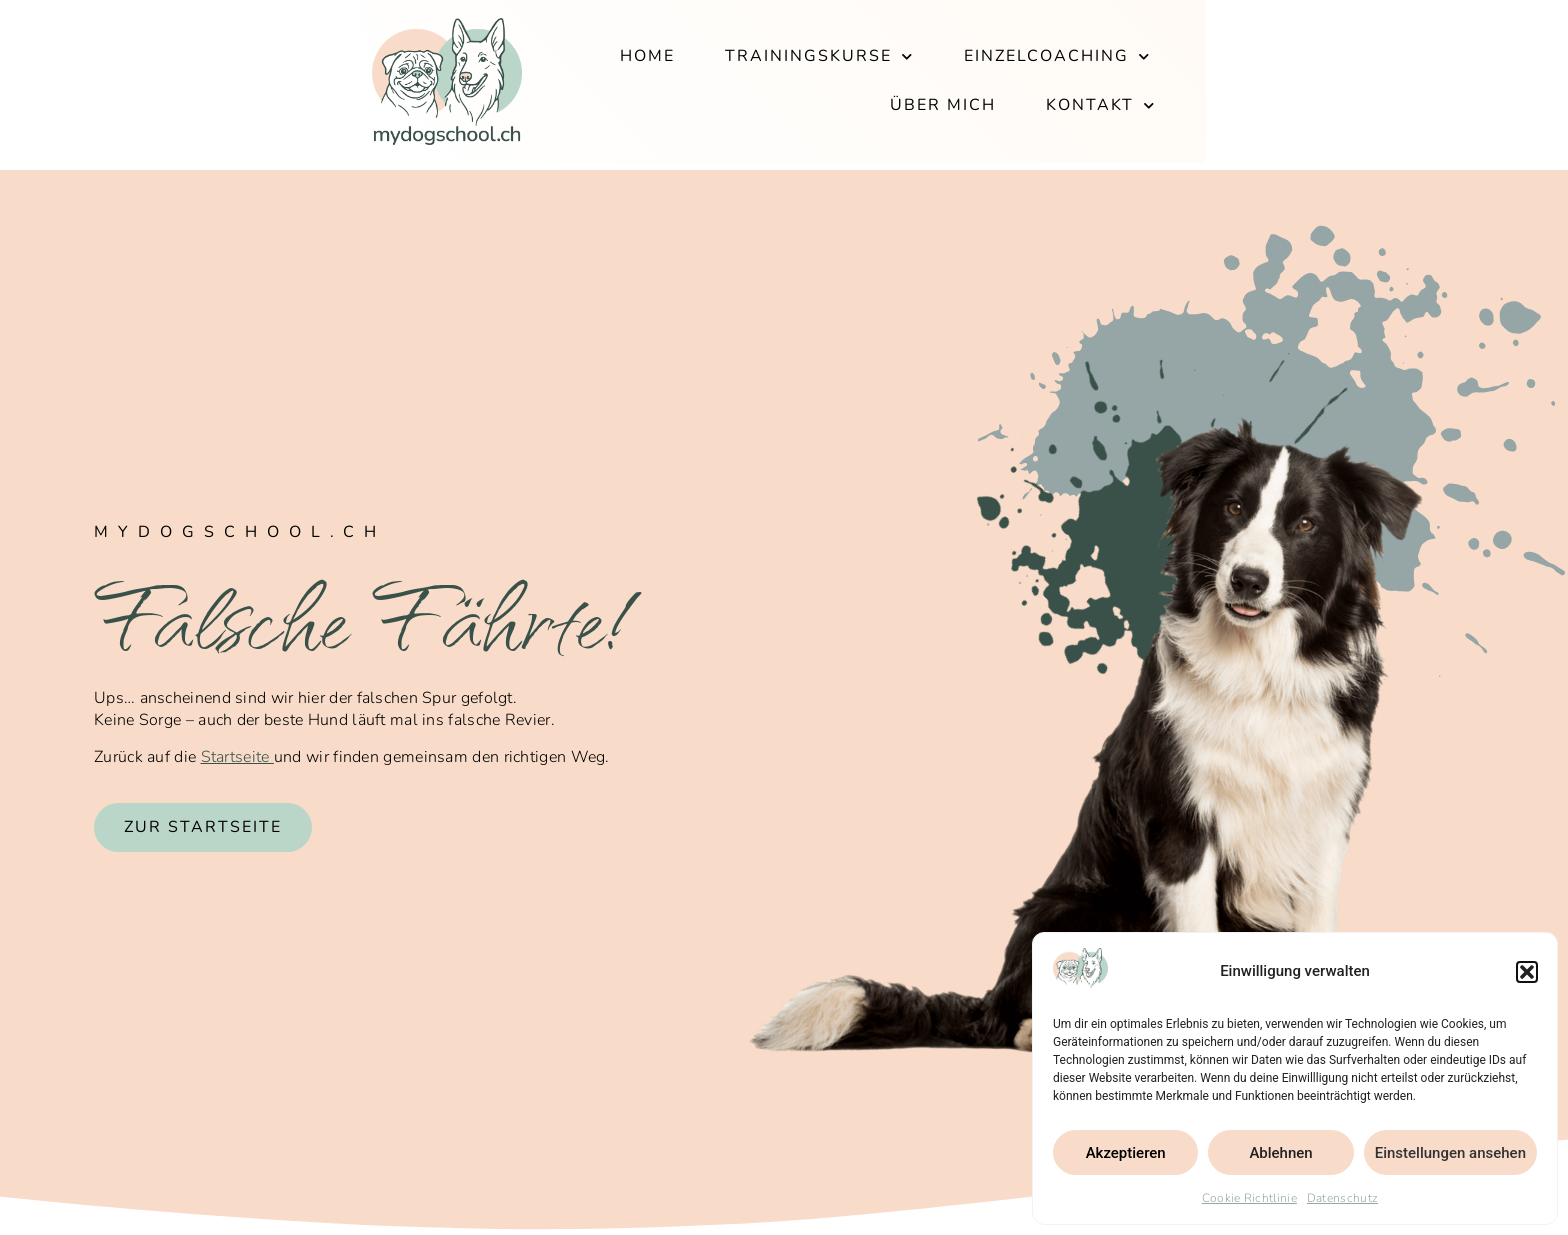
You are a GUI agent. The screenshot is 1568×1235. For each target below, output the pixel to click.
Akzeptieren (1126, 1153)
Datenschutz (1342, 1198)
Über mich (1231, 84)
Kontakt (1389, 84)
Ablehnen (1280, 1153)
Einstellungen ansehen (1450, 1153)
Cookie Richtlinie (1249, 1198)
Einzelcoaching (1034, 84)
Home (624, 84)
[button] (1527, 972)
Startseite (237, 757)
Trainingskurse (796, 84)
